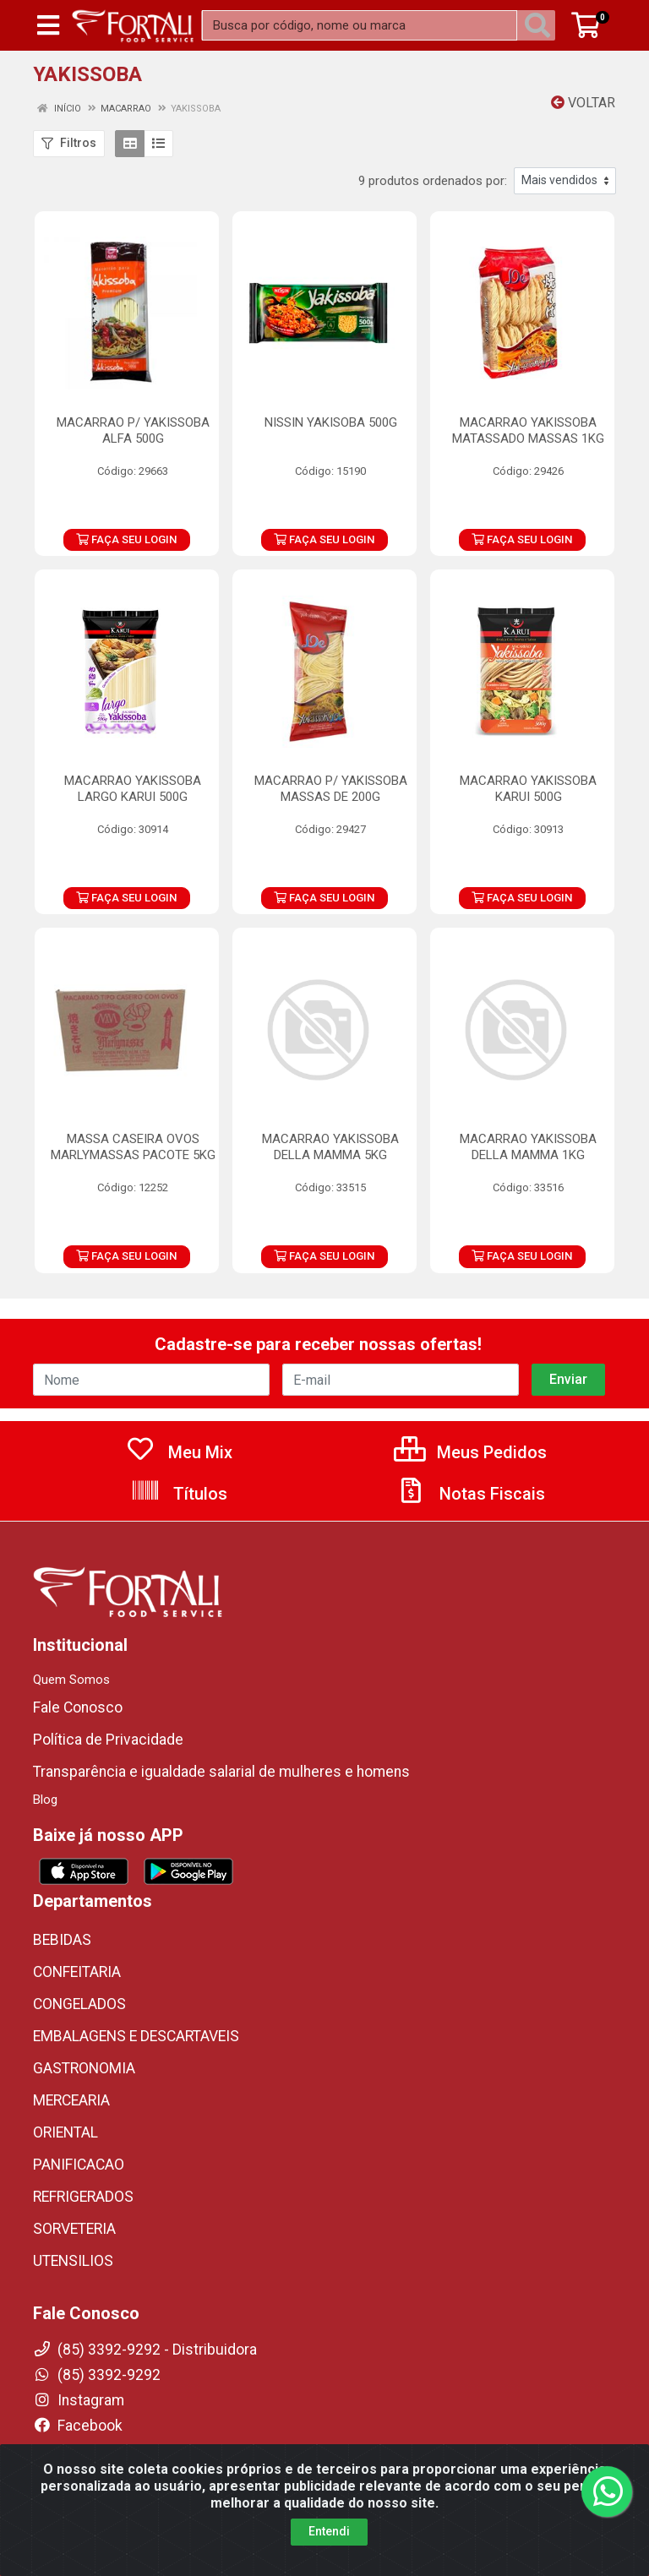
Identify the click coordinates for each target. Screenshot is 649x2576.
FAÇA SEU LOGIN (126, 539)
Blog (45, 1799)
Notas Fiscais (470, 1494)
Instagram (78, 2400)
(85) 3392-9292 (97, 2374)
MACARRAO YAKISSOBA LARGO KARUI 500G (132, 788)
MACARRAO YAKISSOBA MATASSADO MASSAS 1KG (528, 430)
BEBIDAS (62, 1939)
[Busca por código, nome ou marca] (359, 25)
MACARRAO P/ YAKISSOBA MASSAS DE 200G (330, 788)
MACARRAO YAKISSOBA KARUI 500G (528, 788)
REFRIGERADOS (83, 2196)
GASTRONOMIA (84, 2068)
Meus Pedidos (470, 1452)
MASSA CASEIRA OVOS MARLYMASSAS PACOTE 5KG (133, 1147)
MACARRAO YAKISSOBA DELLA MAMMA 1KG (528, 1147)
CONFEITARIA (77, 1971)
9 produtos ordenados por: (432, 180)
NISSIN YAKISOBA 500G (331, 422)
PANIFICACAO (78, 2164)
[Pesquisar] (541, 25)
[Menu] (48, 25)
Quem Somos (71, 1679)
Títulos (178, 1494)
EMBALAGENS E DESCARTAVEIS (136, 2036)
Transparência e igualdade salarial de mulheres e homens (221, 1771)
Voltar (583, 103)
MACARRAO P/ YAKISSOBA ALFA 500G (133, 430)
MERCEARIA (71, 2100)
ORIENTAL (65, 2132)
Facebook (78, 2425)
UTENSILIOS (73, 2260)
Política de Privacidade (108, 1739)
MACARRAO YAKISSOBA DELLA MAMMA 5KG (330, 1147)
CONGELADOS (79, 2004)
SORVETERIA (74, 2228)
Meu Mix (178, 1452)
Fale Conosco (78, 1707)
